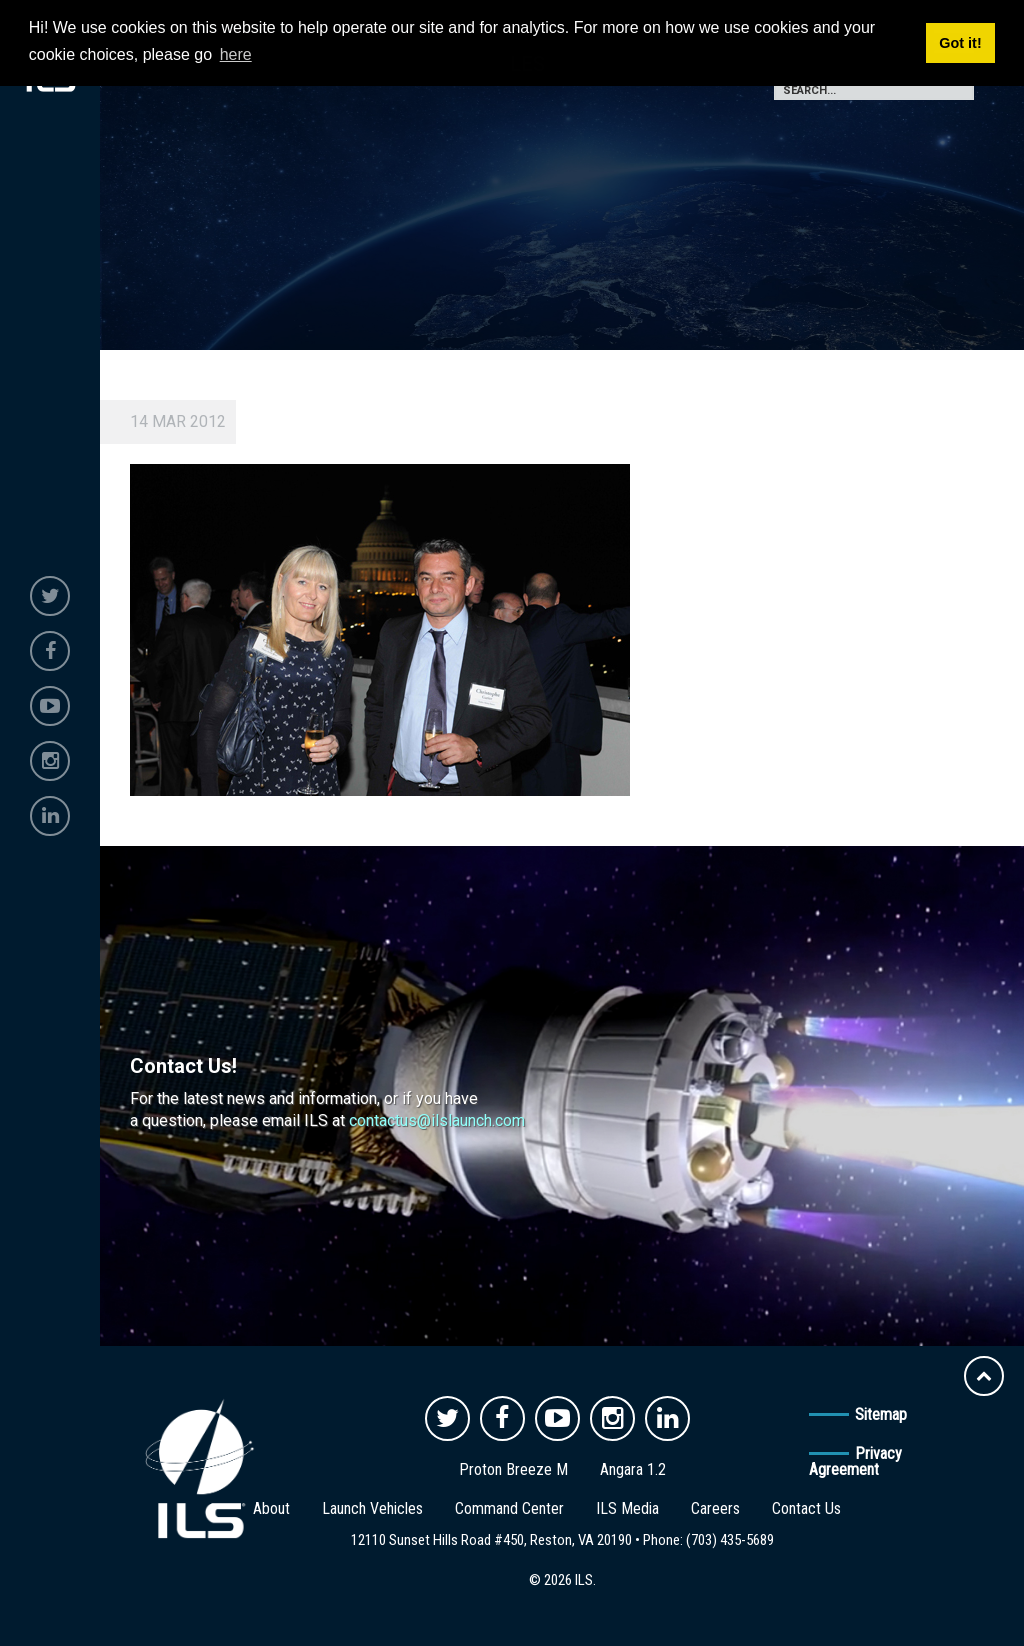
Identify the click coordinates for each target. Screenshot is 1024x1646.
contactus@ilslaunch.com (437, 1120)
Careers (715, 1508)
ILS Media (627, 1508)
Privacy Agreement (855, 1461)
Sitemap (881, 1414)
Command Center (509, 1508)
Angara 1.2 (633, 1469)
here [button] (236, 54)
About (271, 1508)
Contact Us (806, 1508)
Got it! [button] (960, 43)
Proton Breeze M (513, 1469)
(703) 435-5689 (730, 1540)
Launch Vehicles (372, 1508)
